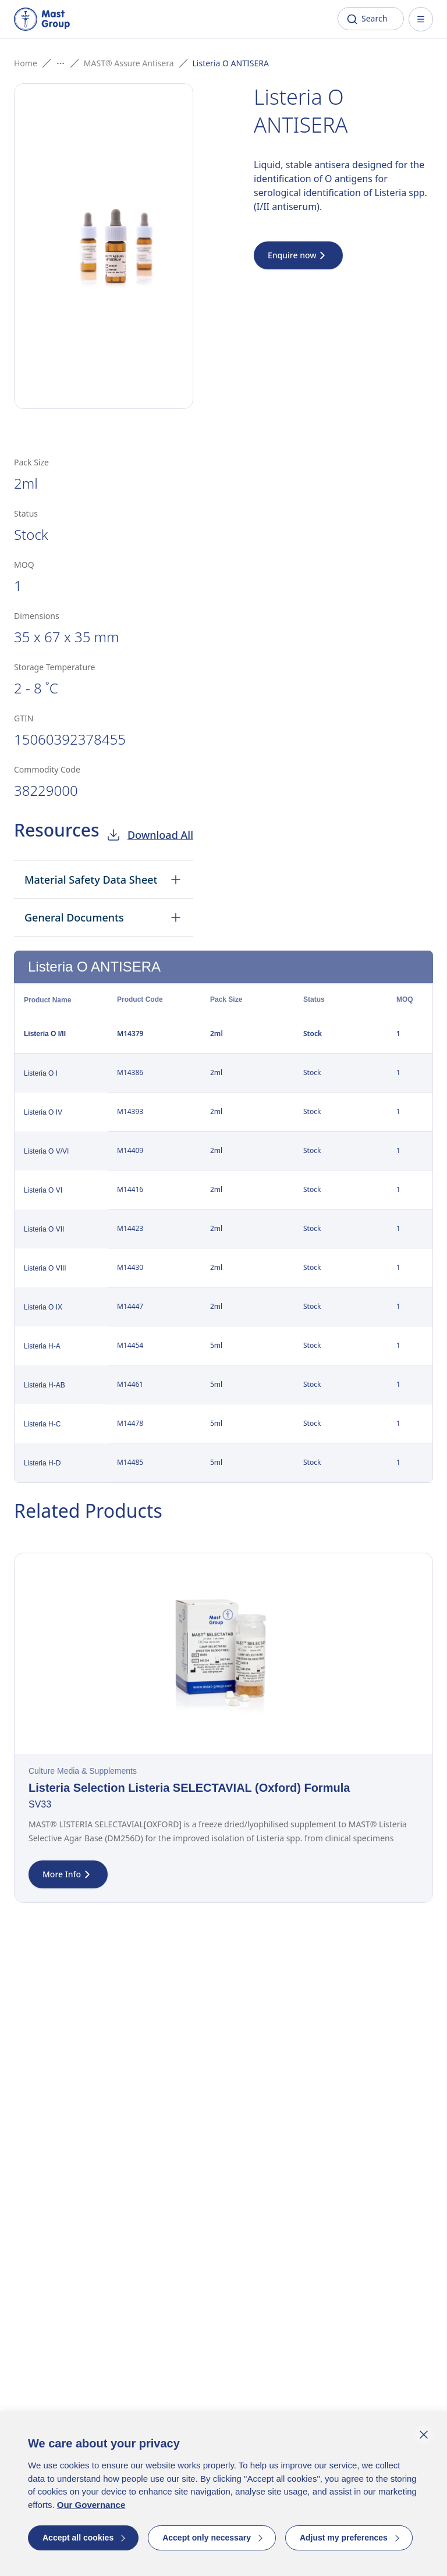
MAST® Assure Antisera (129, 63)
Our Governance (91, 2505)
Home (25, 63)
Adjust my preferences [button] (344, 2537)
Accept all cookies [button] (77, 2537)
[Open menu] (421, 19)
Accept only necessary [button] (206, 2537)
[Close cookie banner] (423, 2434)
